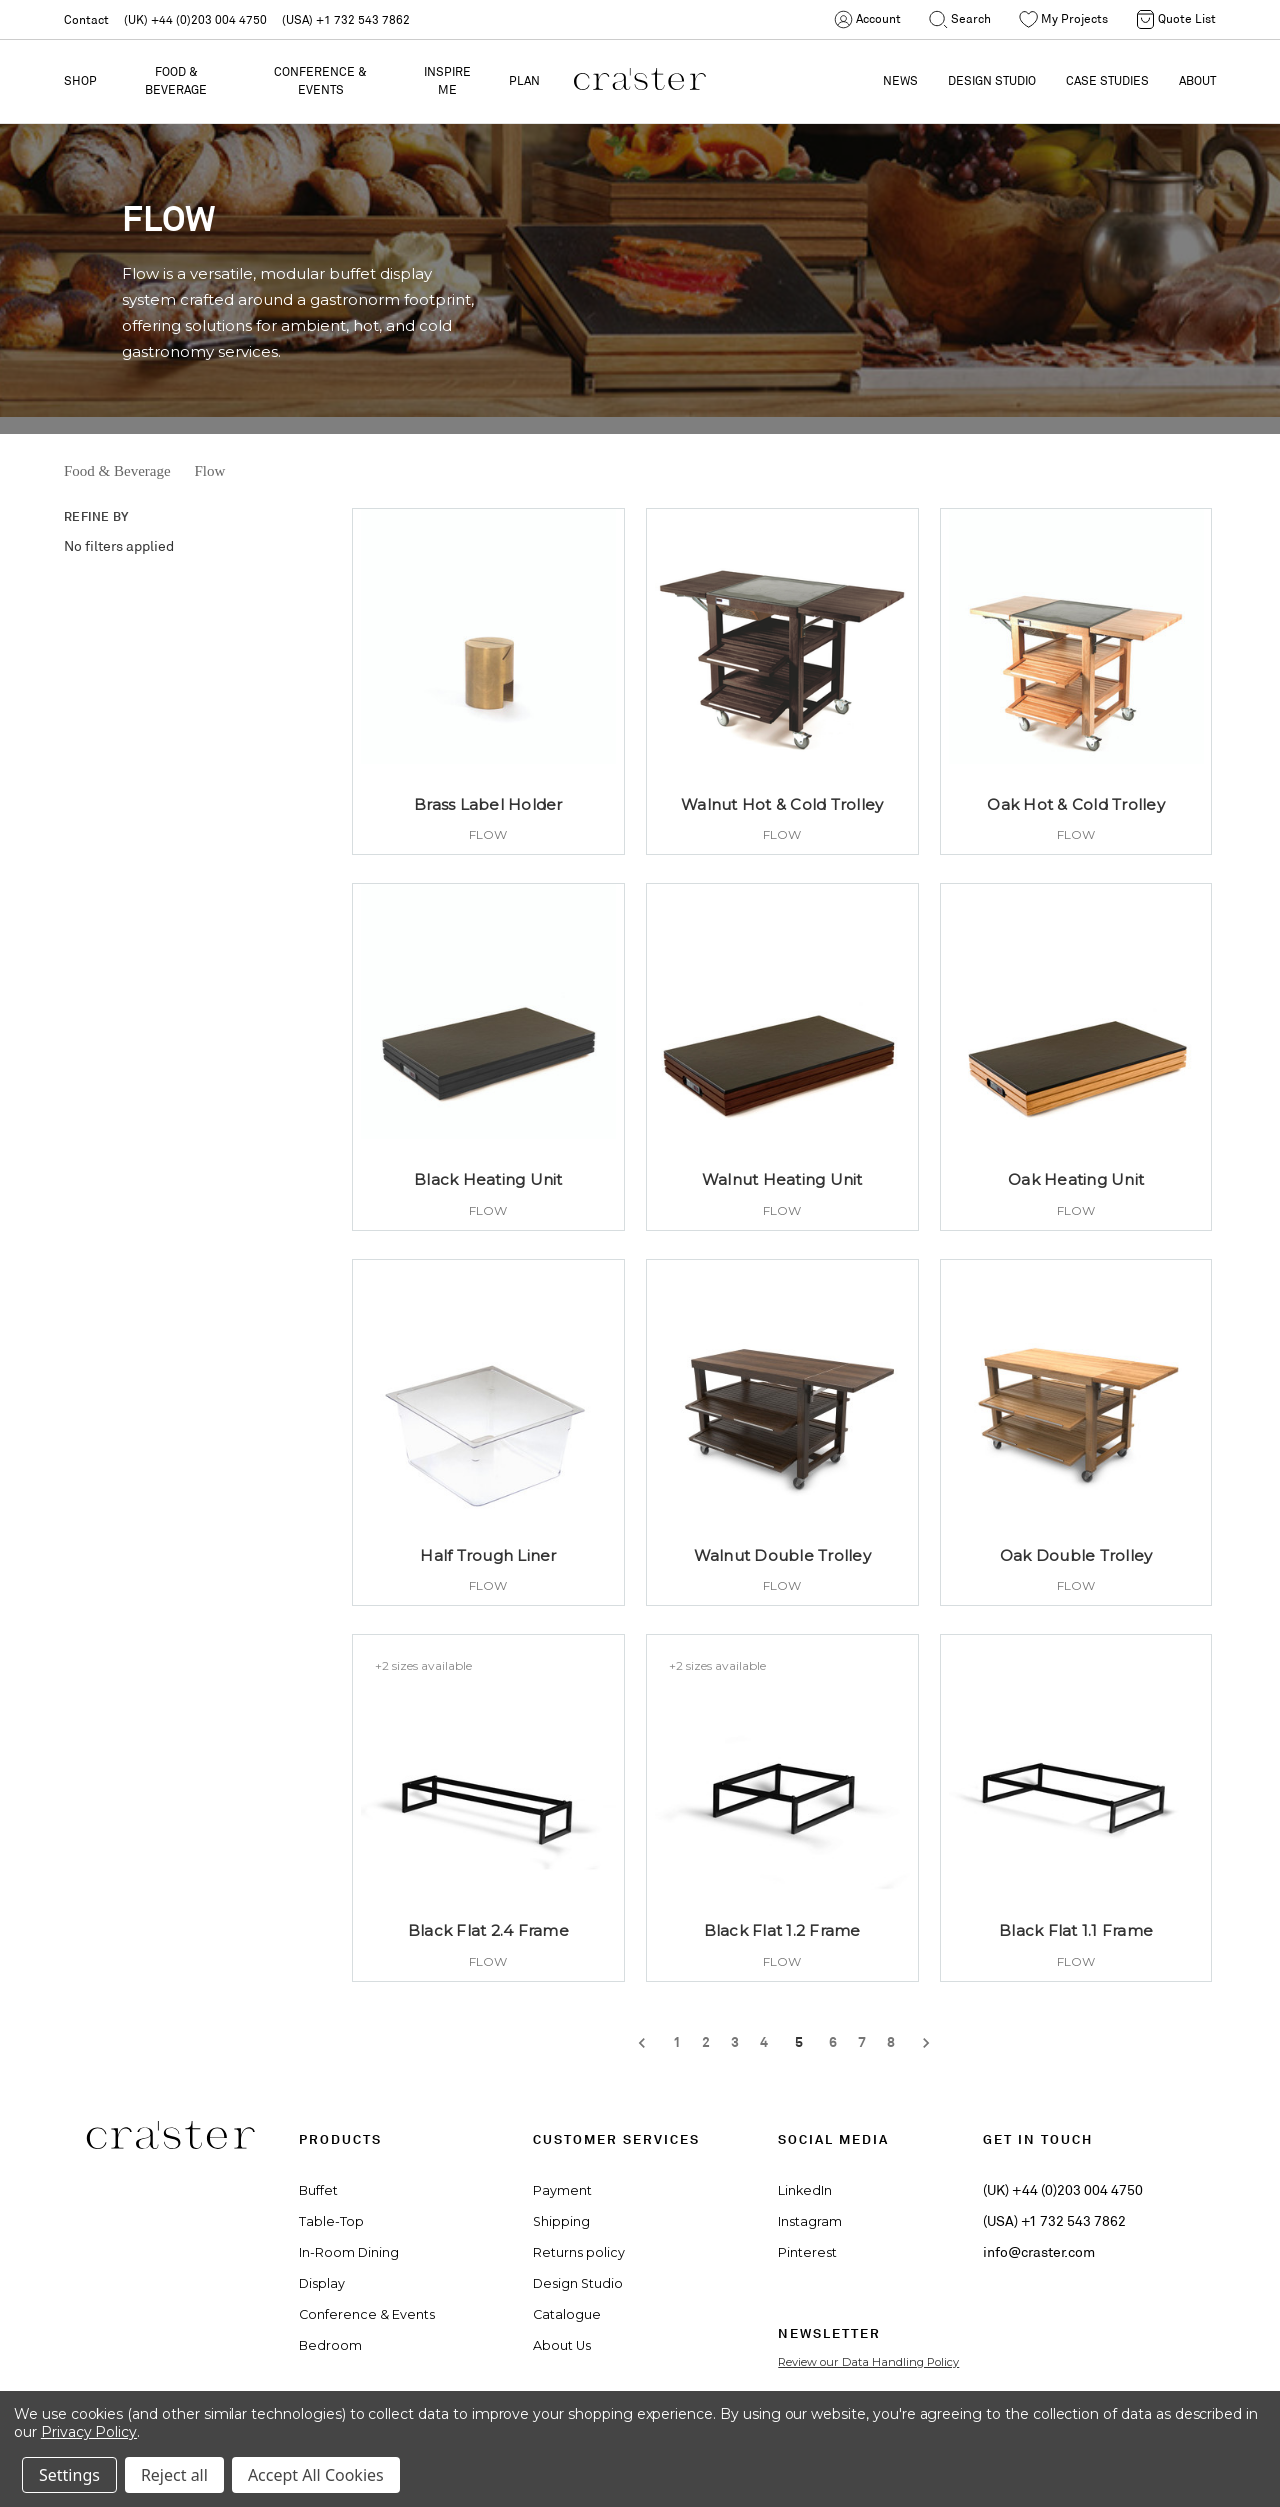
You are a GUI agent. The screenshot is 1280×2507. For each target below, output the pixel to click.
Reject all (174, 2475)
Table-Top (331, 2221)
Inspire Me (447, 80)
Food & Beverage (176, 80)
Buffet (318, 2190)
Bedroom (330, 2345)
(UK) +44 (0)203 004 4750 (195, 19)
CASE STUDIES (1107, 80)
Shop (80, 80)
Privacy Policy (89, 2432)
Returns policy (579, 2252)
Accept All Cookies (316, 2475)
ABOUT (1197, 80)
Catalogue (567, 2314)
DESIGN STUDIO (992, 80)
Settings (69, 2475)
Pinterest (807, 2252)
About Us (562, 2345)
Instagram (810, 2221)
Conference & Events (320, 80)
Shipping (561, 2221)
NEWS (900, 80)
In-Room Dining (349, 2252)
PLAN (524, 80)
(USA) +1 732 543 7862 (346, 19)
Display (322, 2283)
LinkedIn (805, 2190)
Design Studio (578, 2283)
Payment (562, 2190)
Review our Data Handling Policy (868, 2362)
